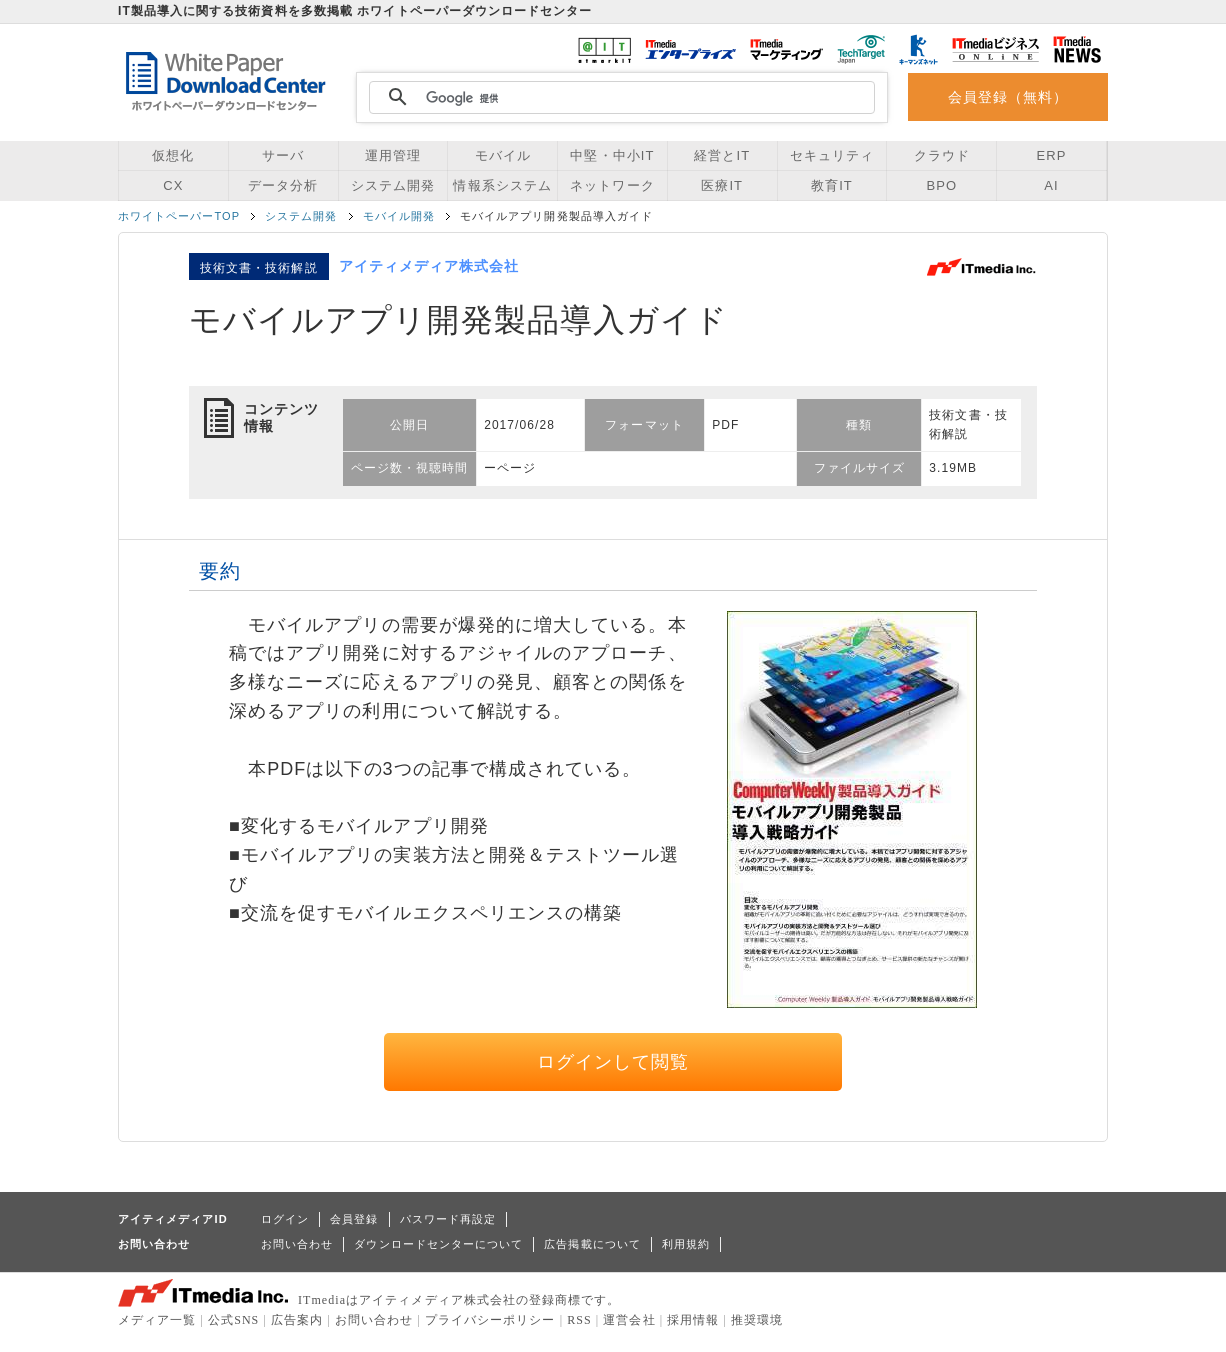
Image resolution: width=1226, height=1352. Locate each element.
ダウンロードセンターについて (438, 1244)
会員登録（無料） (1008, 97)
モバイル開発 (399, 216)
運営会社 (629, 1320)
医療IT (722, 185)
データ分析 (283, 185)
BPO (941, 185)
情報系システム (502, 185)
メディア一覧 (157, 1320)
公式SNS (233, 1320)
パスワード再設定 (448, 1219)
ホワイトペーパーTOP (179, 216)
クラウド (942, 155)
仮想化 (173, 155)
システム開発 (393, 185)
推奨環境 (757, 1320)
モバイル (503, 155)
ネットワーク (612, 185)
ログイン (285, 1219)
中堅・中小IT (612, 155)
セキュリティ (832, 155)
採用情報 (693, 1320)
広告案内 (297, 1320)
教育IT (832, 185)
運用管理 (393, 155)
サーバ (283, 155)
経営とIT (722, 155)
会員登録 (354, 1219)
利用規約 (686, 1244)
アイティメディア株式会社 (429, 266)
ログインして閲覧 (613, 1062)
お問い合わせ (297, 1244)
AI (1051, 185)
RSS (579, 1320)
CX (173, 185)
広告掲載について (592, 1244)
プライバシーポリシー (490, 1320)
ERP (1052, 155)
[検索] (619, 98)
